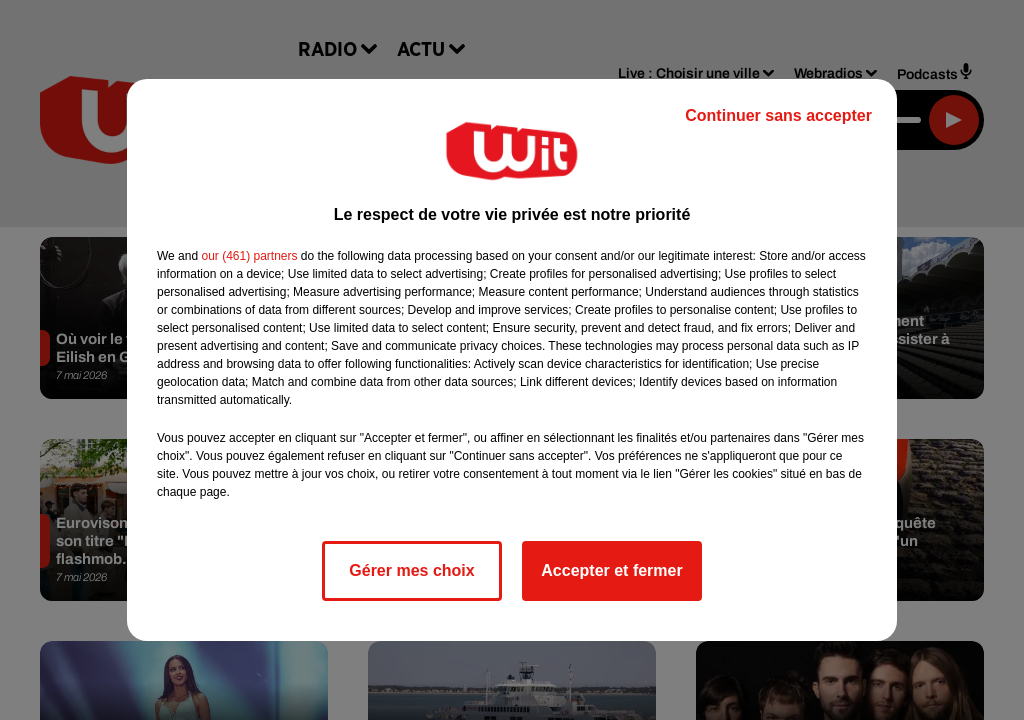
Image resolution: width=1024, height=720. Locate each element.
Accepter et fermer (611, 570)
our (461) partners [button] (249, 256)
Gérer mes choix (411, 570)
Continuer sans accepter (778, 115)
